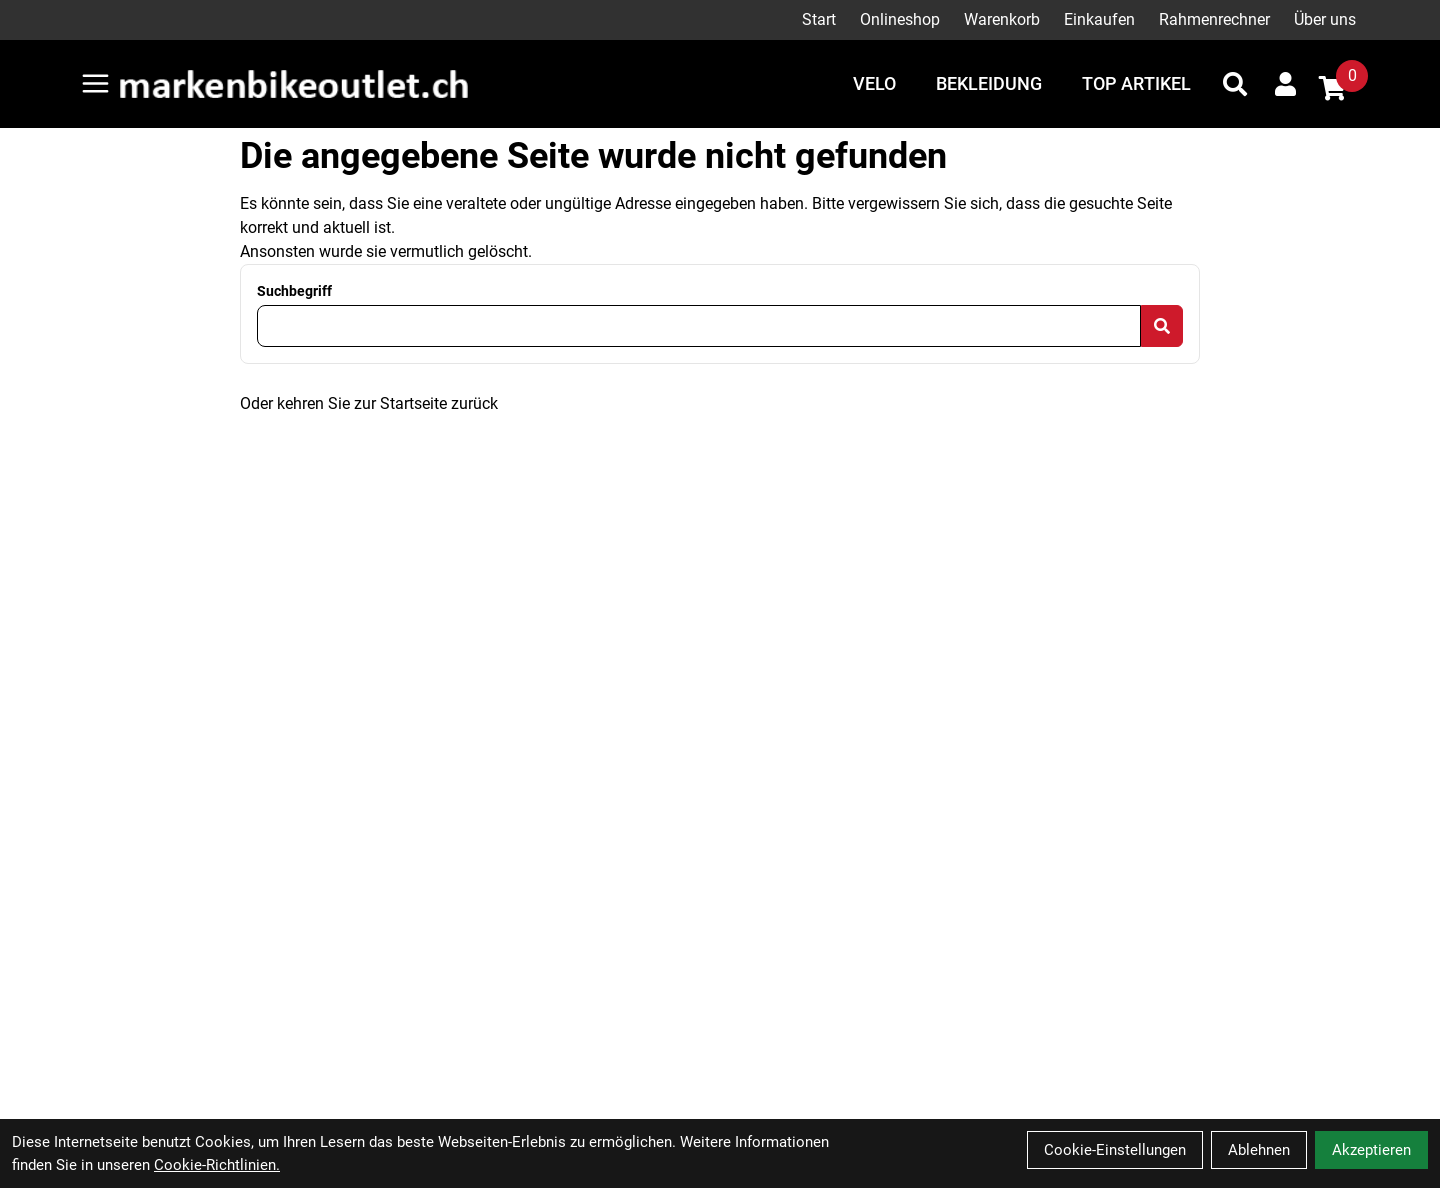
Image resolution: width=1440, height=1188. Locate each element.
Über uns (1325, 19)
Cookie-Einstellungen (1115, 1150)
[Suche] (1235, 84)
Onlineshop (900, 19)
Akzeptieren (1371, 1150)
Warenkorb (1002, 19)
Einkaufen (1099, 19)
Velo (874, 83)
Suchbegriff (294, 291)
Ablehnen (1259, 1150)
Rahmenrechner (1214, 19)
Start (819, 19)
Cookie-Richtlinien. (217, 1165)
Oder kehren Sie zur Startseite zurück (369, 403)
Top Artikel (1136, 83)
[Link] (95, 83)
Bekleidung (989, 83)
